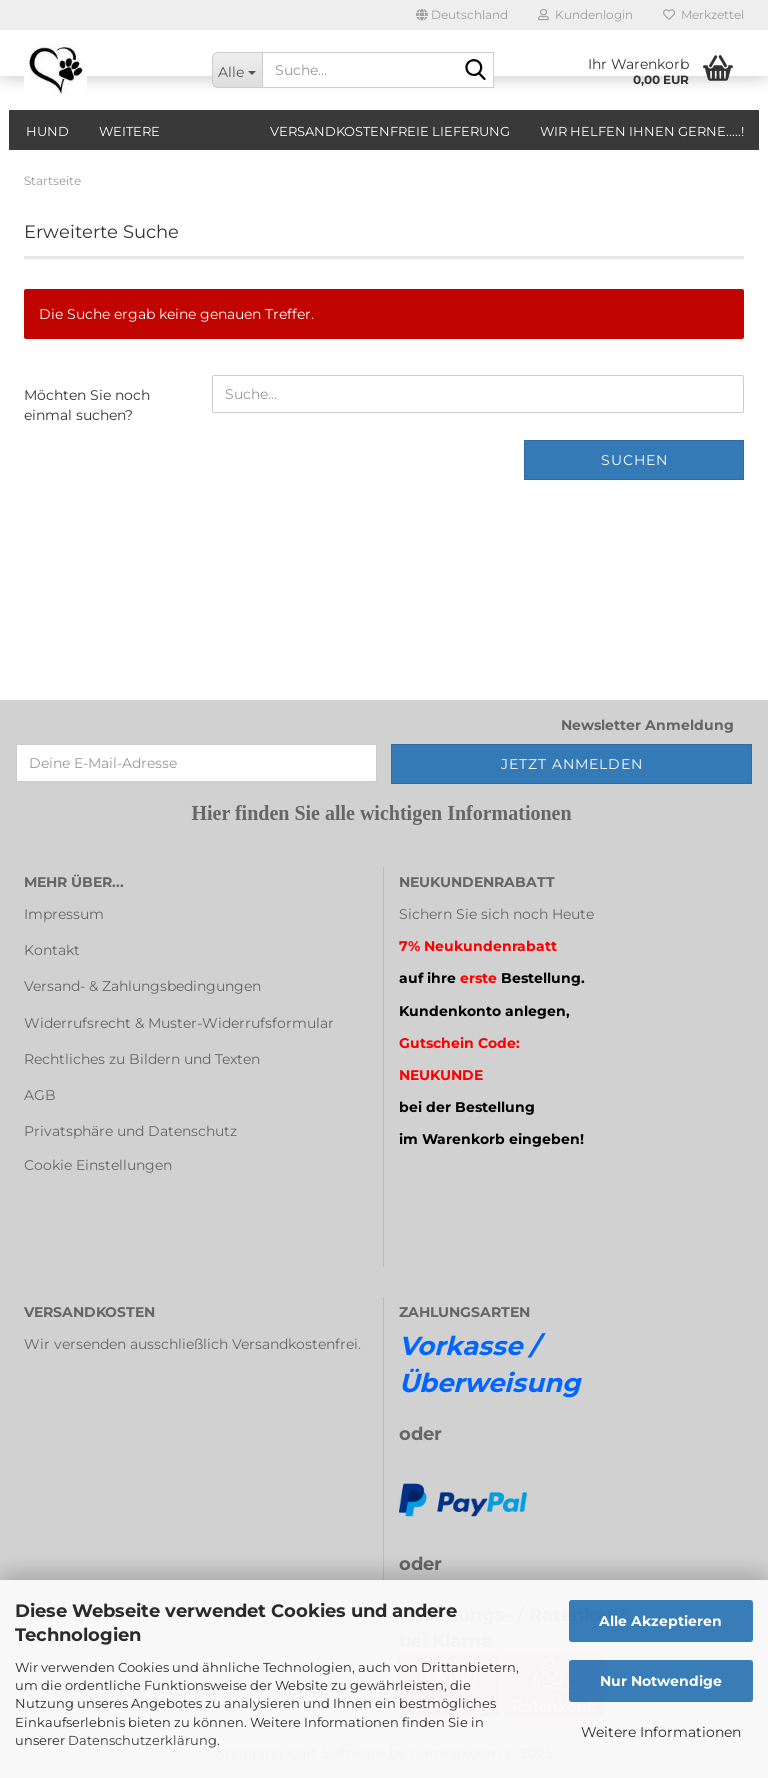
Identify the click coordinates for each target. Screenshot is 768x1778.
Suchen (634, 460)
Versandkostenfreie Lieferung (390, 131)
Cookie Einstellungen (98, 1165)
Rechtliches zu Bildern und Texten (142, 1059)
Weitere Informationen (661, 1732)
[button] (462, 15)
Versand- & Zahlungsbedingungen (142, 986)
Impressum (64, 914)
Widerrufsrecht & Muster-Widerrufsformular (179, 1023)
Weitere (129, 131)
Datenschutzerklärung (142, 1740)
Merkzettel (703, 14)
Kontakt (52, 950)
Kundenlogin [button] (585, 14)
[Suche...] (237, 70)
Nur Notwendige (661, 1681)
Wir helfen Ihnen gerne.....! (642, 131)
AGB (40, 1095)
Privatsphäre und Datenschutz (130, 1131)
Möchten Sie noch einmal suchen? (87, 405)
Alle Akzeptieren (660, 1621)
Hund (47, 131)
